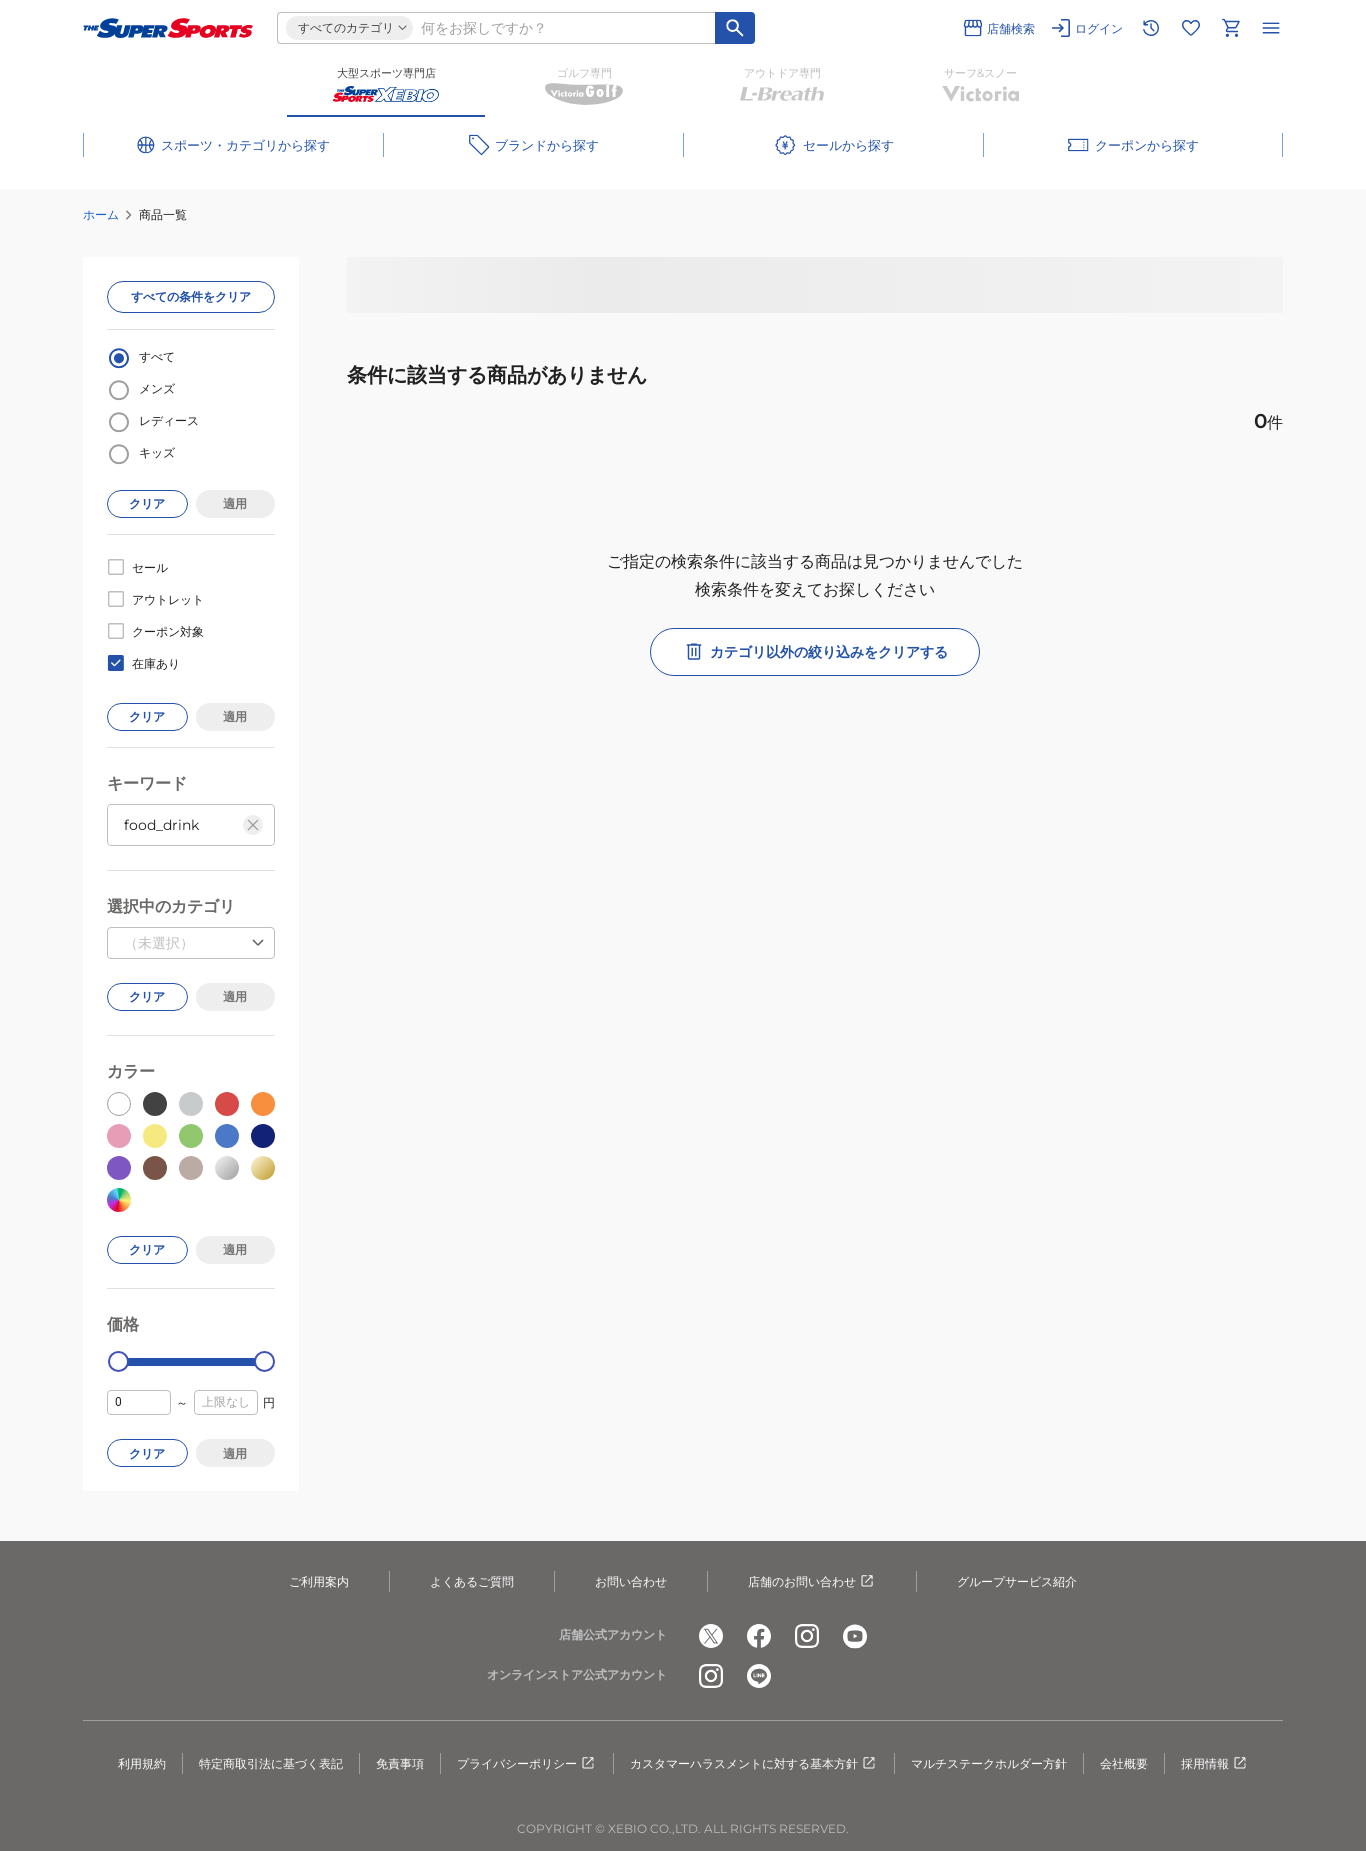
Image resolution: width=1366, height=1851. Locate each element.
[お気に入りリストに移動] (1191, 28)
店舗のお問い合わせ (812, 1582)
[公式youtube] (855, 1636)
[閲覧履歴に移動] (1151, 28)
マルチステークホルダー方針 (989, 1763)
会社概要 (1124, 1763)
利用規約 (142, 1763)
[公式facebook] (759, 1636)
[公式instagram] (807, 1636)
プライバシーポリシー (527, 1764)
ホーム (101, 214)
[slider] (118, 1361)
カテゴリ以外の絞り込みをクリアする (815, 652)
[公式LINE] (759, 1676)
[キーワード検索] (735, 28)
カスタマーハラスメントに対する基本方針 (754, 1764)
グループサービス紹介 (1017, 1581)
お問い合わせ (631, 1581)
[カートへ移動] (1231, 28)
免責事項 (400, 1763)
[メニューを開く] (1271, 28)
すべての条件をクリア (191, 296)
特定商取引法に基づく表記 (271, 1763)
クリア (147, 503)
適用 (235, 503)
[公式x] (711, 1636)
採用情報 (1215, 1764)
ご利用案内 (319, 1581)
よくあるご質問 (472, 1581)
